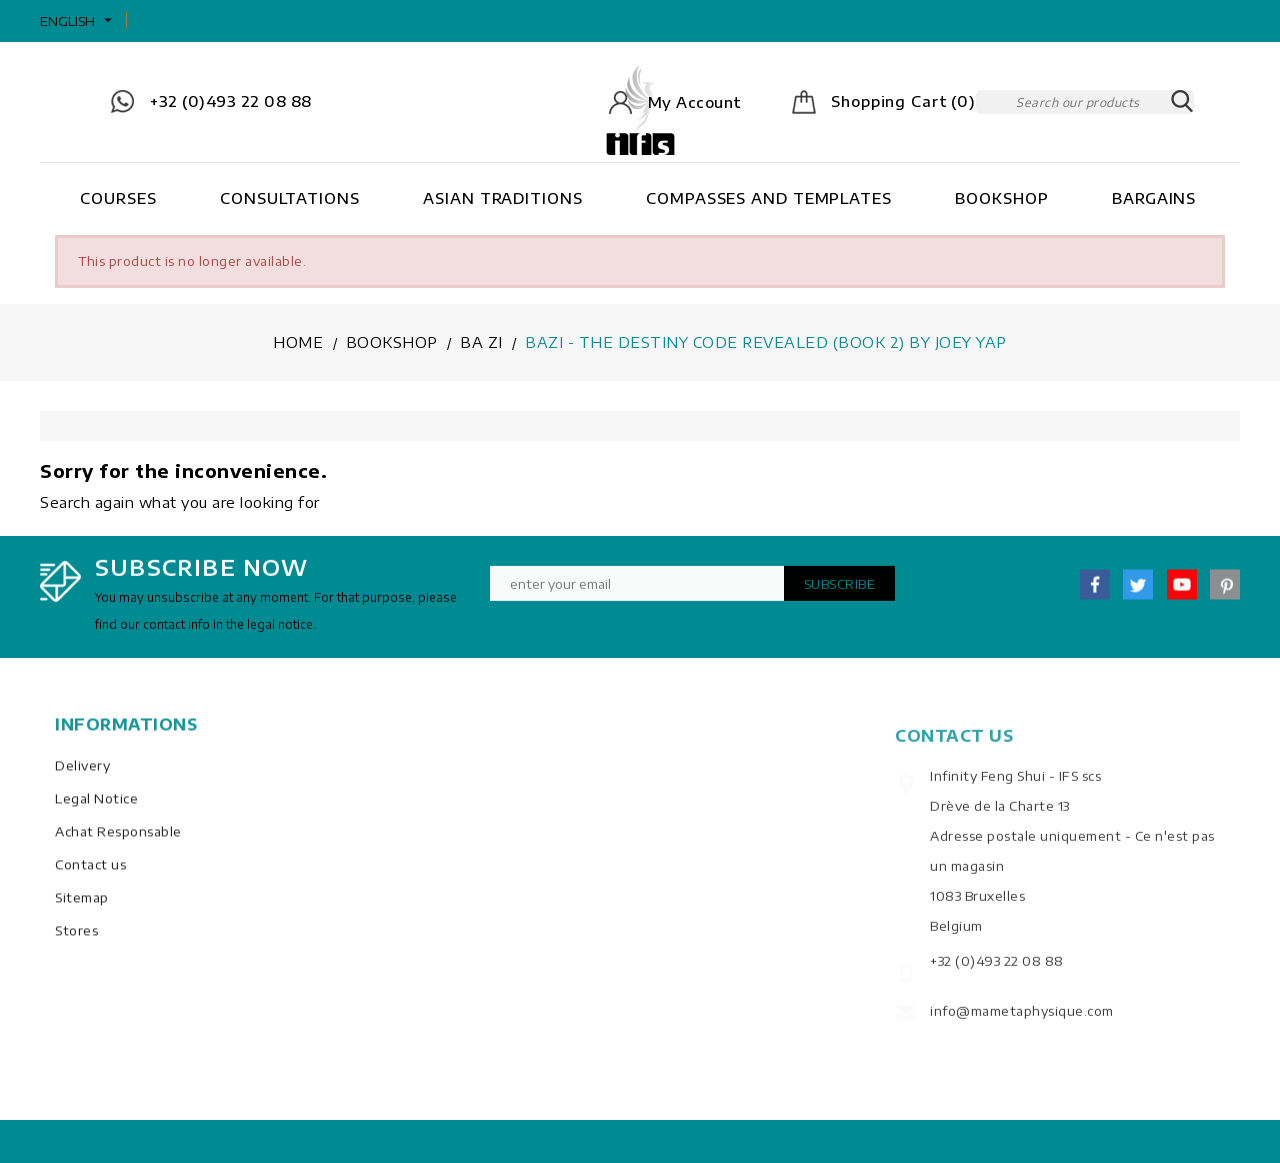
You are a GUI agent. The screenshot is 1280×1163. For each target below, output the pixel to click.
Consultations (290, 198)
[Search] (1085, 102)
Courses (118, 198)
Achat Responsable (118, 844)
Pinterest (1225, 592)
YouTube (1182, 592)
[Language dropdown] (78, 21)
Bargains (1154, 198)
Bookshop (1001, 198)
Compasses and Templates (769, 198)
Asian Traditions (502, 198)
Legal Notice (96, 811)
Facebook (1095, 592)
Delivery (82, 778)
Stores (76, 943)
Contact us (90, 877)
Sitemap (82, 910)
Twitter (1138, 592)
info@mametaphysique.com (1022, 1033)
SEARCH (1182, 102)
